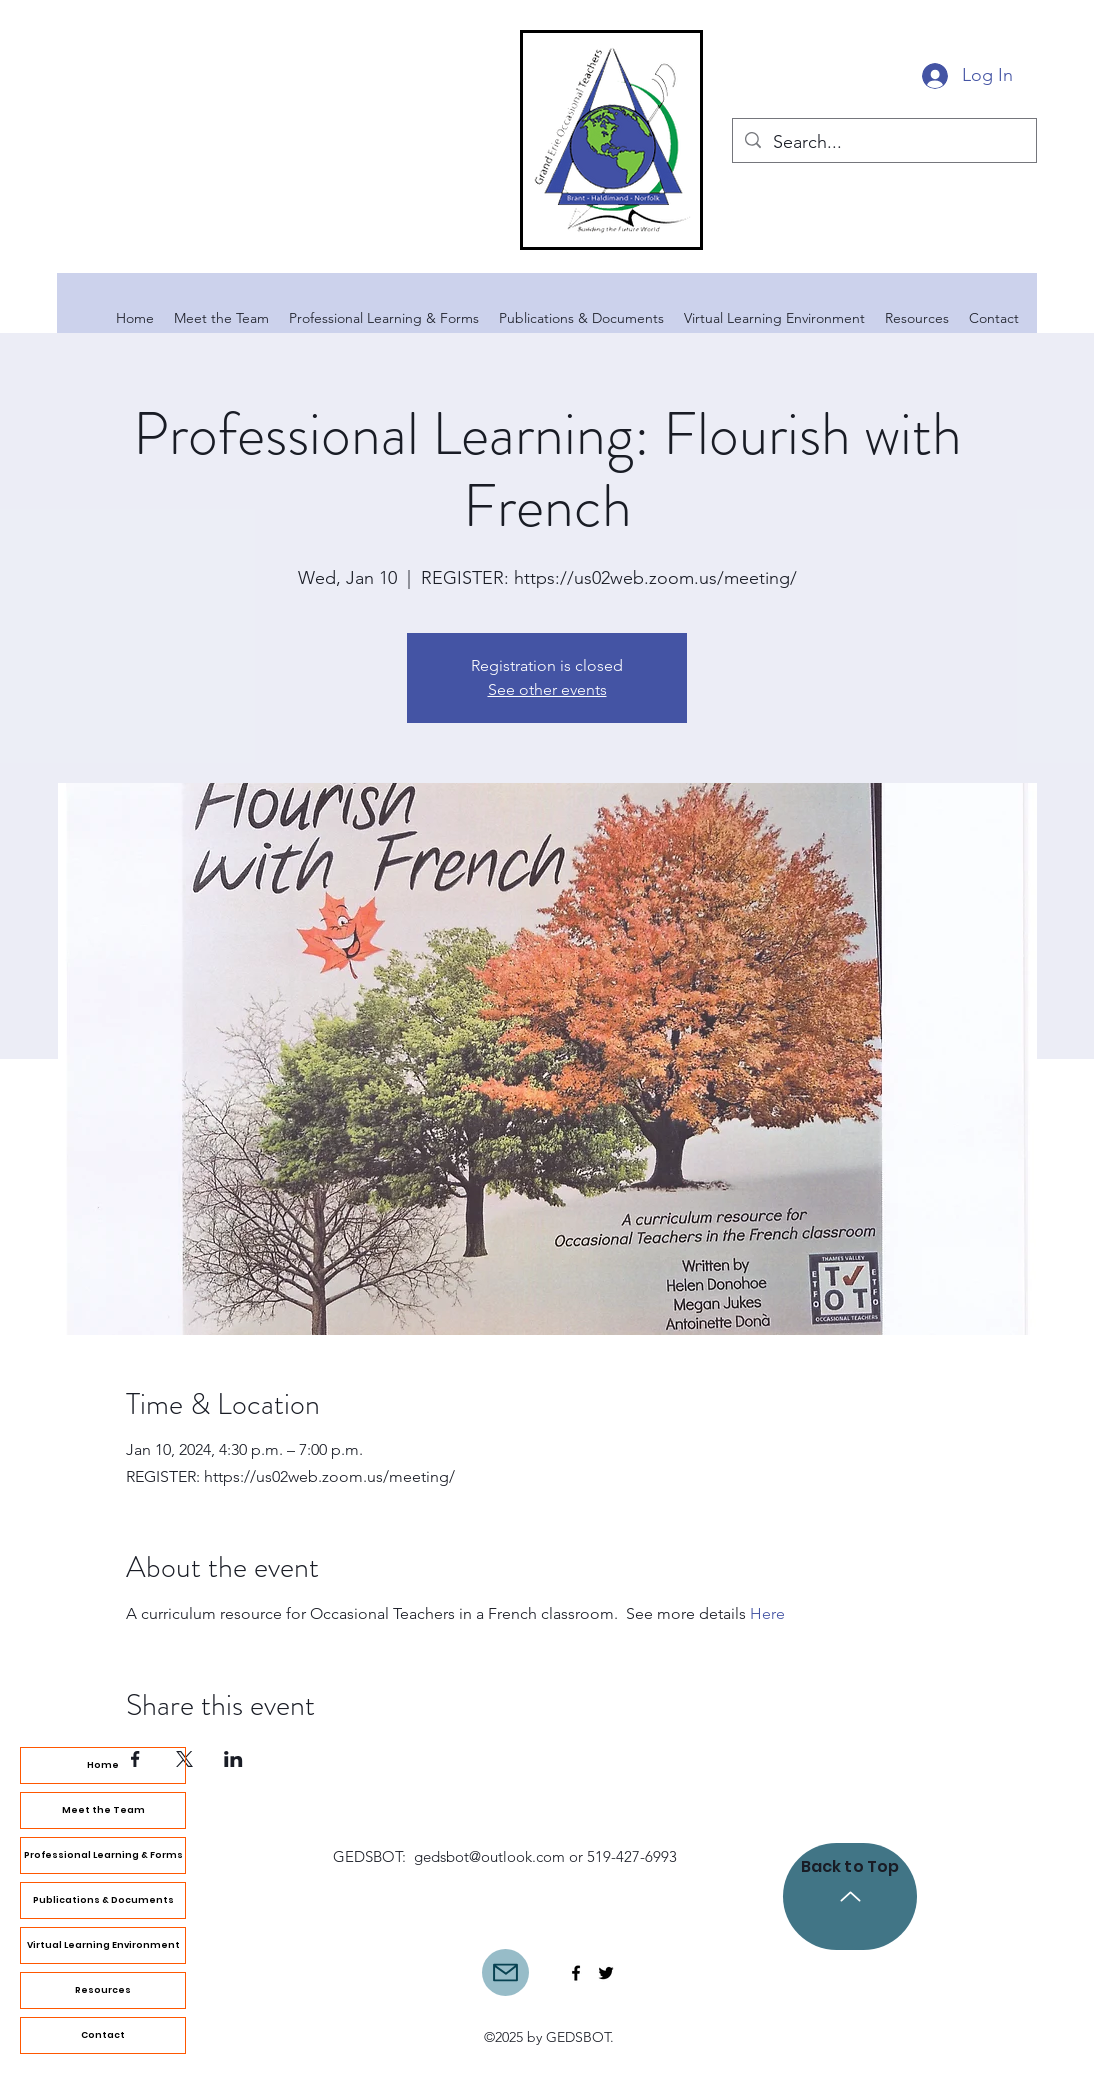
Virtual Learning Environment (103, 1945)
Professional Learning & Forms (103, 1855)
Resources (103, 1990)
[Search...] (883, 143)
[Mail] (505, 1972)
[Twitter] (606, 1973)
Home (103, 1765)
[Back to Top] (850, 1896)
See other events (547, 689)
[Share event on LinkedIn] (233, 1759)
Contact (103, 2035)
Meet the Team (103, 1810)
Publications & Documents (103, 1900)
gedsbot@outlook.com (489, 1856)
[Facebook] (576, 1973)
